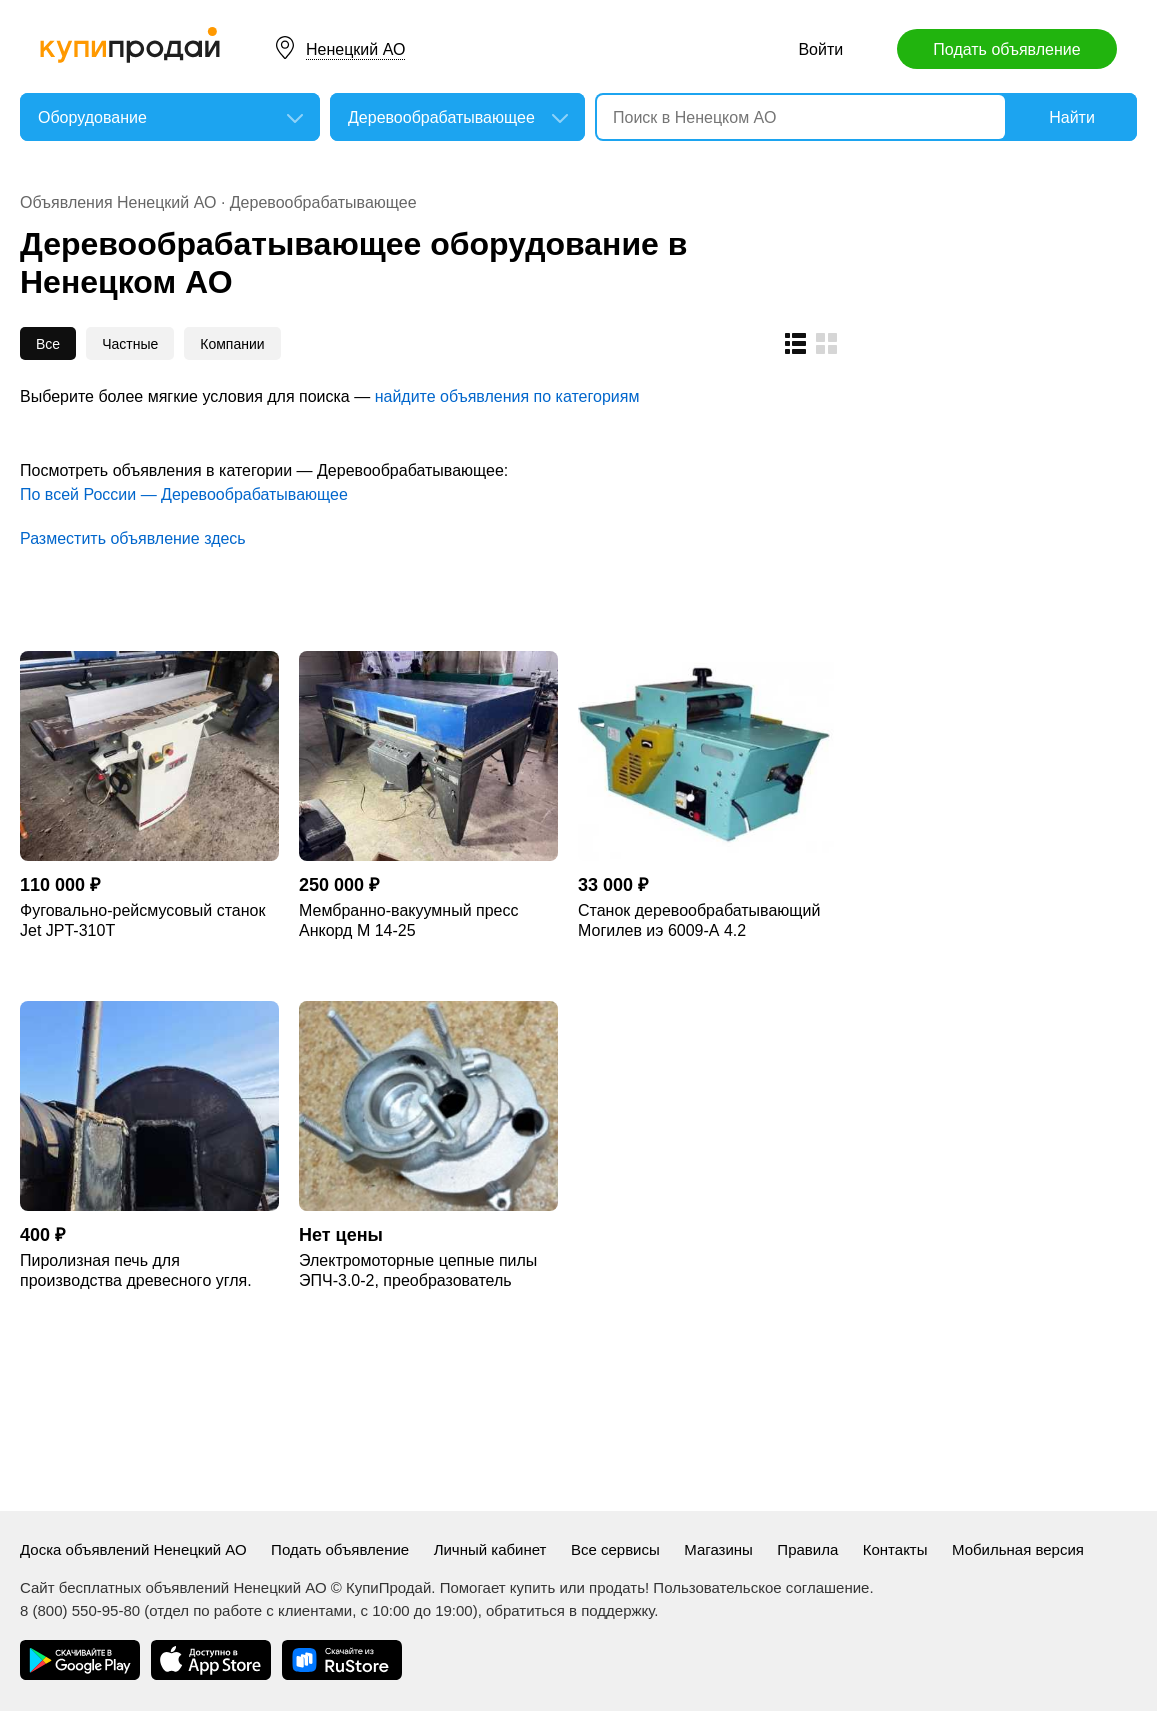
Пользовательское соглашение (761, 1587)
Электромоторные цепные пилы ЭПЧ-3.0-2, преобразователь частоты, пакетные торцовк (418, 1271)
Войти (820, 49)
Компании (232, 344)
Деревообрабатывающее (323, 202)
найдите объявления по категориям (507, 396)
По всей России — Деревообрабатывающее (184, 494)
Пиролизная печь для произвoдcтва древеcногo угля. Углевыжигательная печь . (136, 1271)
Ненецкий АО (355, 49)
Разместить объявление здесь (133, 538)
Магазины (718, 1549)
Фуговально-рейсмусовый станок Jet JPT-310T (142, 920)
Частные (130, 344)
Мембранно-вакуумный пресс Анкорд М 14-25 (408, 920)
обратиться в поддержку (570, 1610)
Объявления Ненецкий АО (118, 202)
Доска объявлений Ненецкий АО (133, 1549)
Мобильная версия (1018, 1549)
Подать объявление (1006, 49)
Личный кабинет (490, 1549)
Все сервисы (615, 1549)
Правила (807, 1549)
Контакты (895, 1549)
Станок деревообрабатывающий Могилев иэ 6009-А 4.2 (699, 920)
